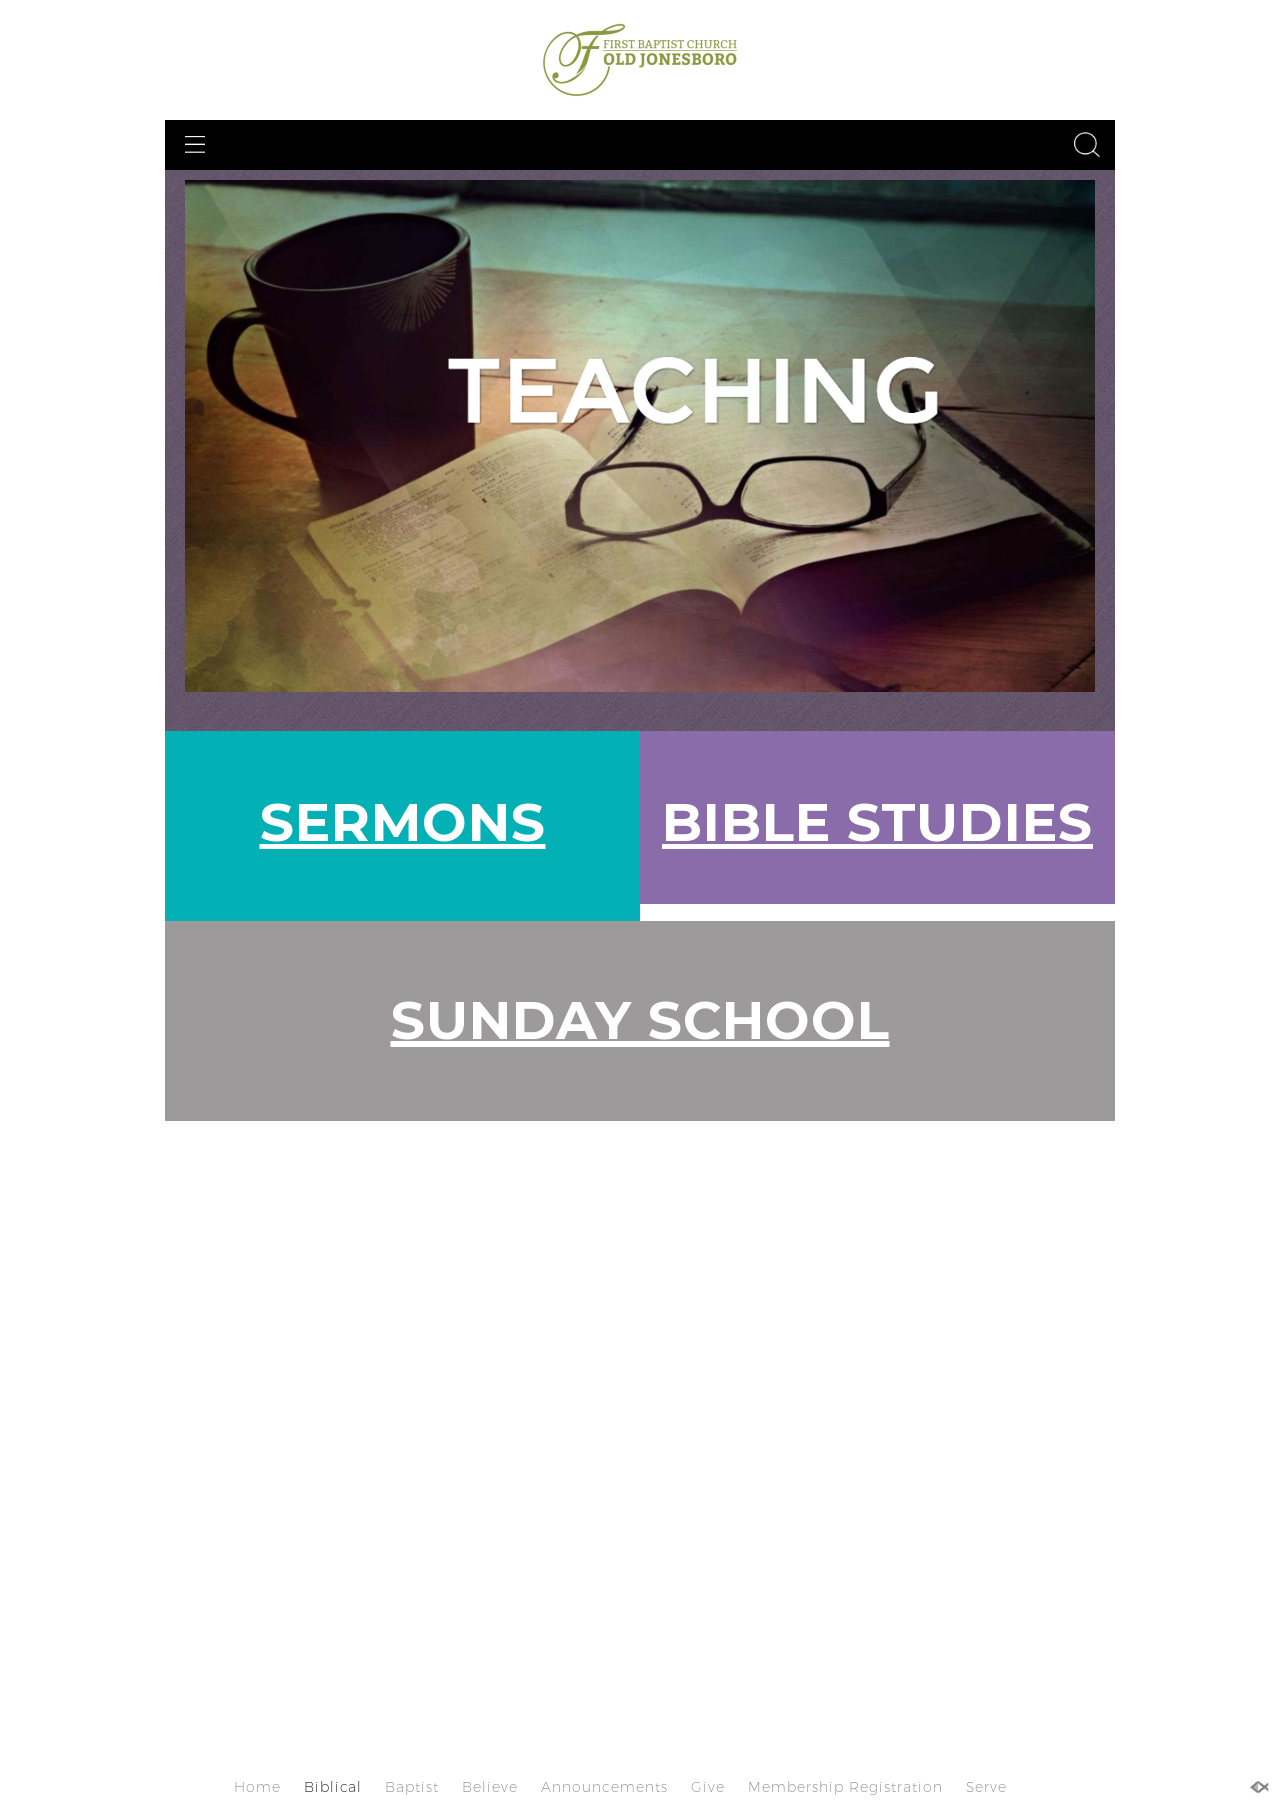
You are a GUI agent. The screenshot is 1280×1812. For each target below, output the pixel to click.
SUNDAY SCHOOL (640, 1019)
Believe (490, 1787)
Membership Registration (845, 1787)
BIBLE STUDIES (877, 821)
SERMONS (403, 821)
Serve (986, 1787)
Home (257, 1787)
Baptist (412, 1787)
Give (708, 1787)
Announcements (604, 1787)
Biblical (333, 1787)
